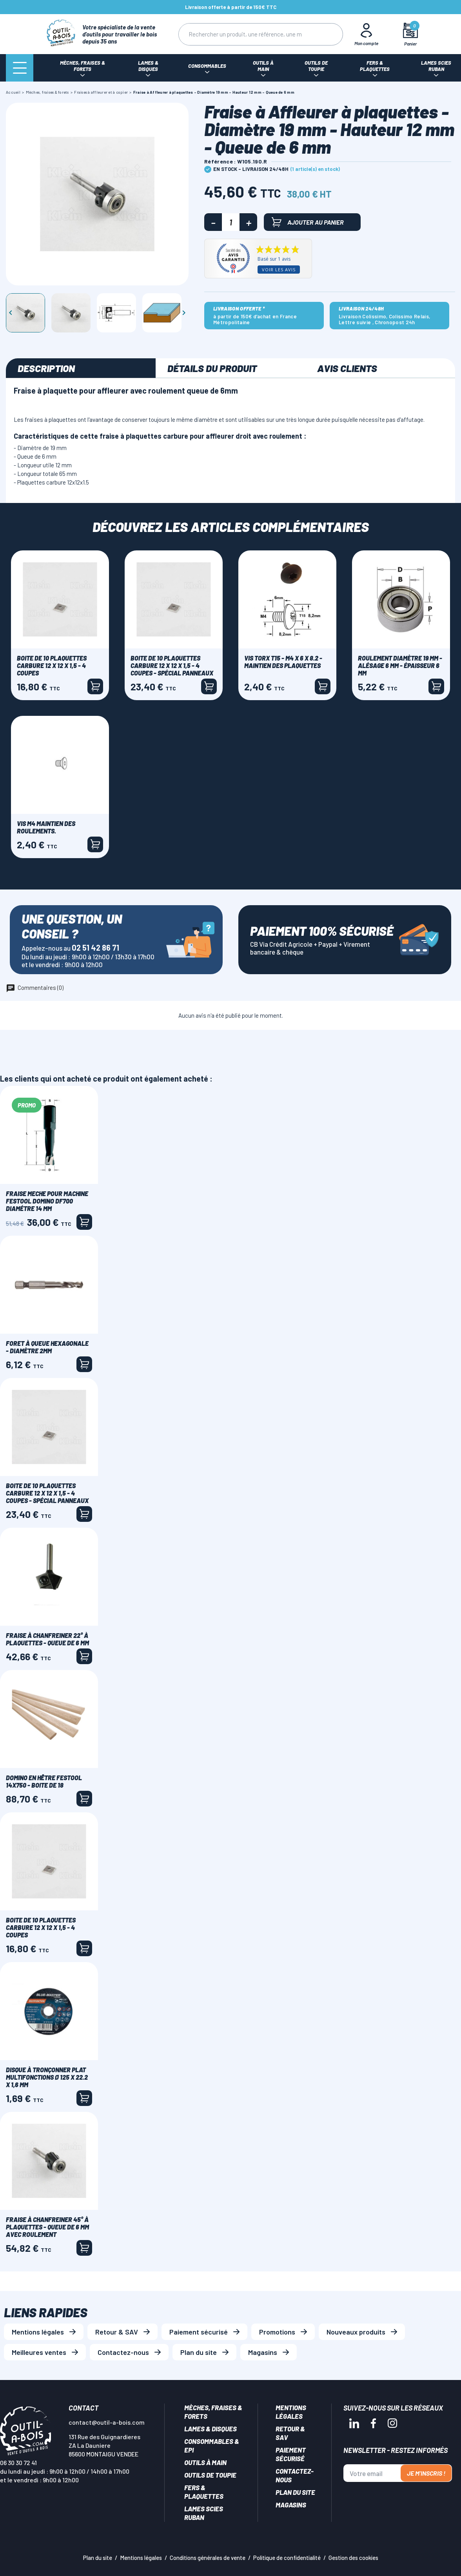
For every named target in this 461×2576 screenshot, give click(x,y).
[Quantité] (231, 222)
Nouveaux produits (356, 2331)
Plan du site (198, 2352)
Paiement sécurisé (198, 2331)
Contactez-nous (123, 2352)
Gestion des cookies (353, 2557)
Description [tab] (46, 368)
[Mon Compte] (366, 34)
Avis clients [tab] (347, 368)
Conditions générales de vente (207, 2557)
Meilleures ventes (39, 2352)
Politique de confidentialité (287, 2557)
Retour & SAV (116, 2331)
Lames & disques (210, 2429)
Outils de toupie (210, 2475)
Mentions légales (38, 2331)
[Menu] (19, 68)
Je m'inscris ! (426, 2473)
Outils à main (205, 2462)
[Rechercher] (245, 34)
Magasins (262, 2352)
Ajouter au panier (308, 222)
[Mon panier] (411, 34)
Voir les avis (279, 269)
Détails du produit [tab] (212, 368)
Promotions (277, 2331)
